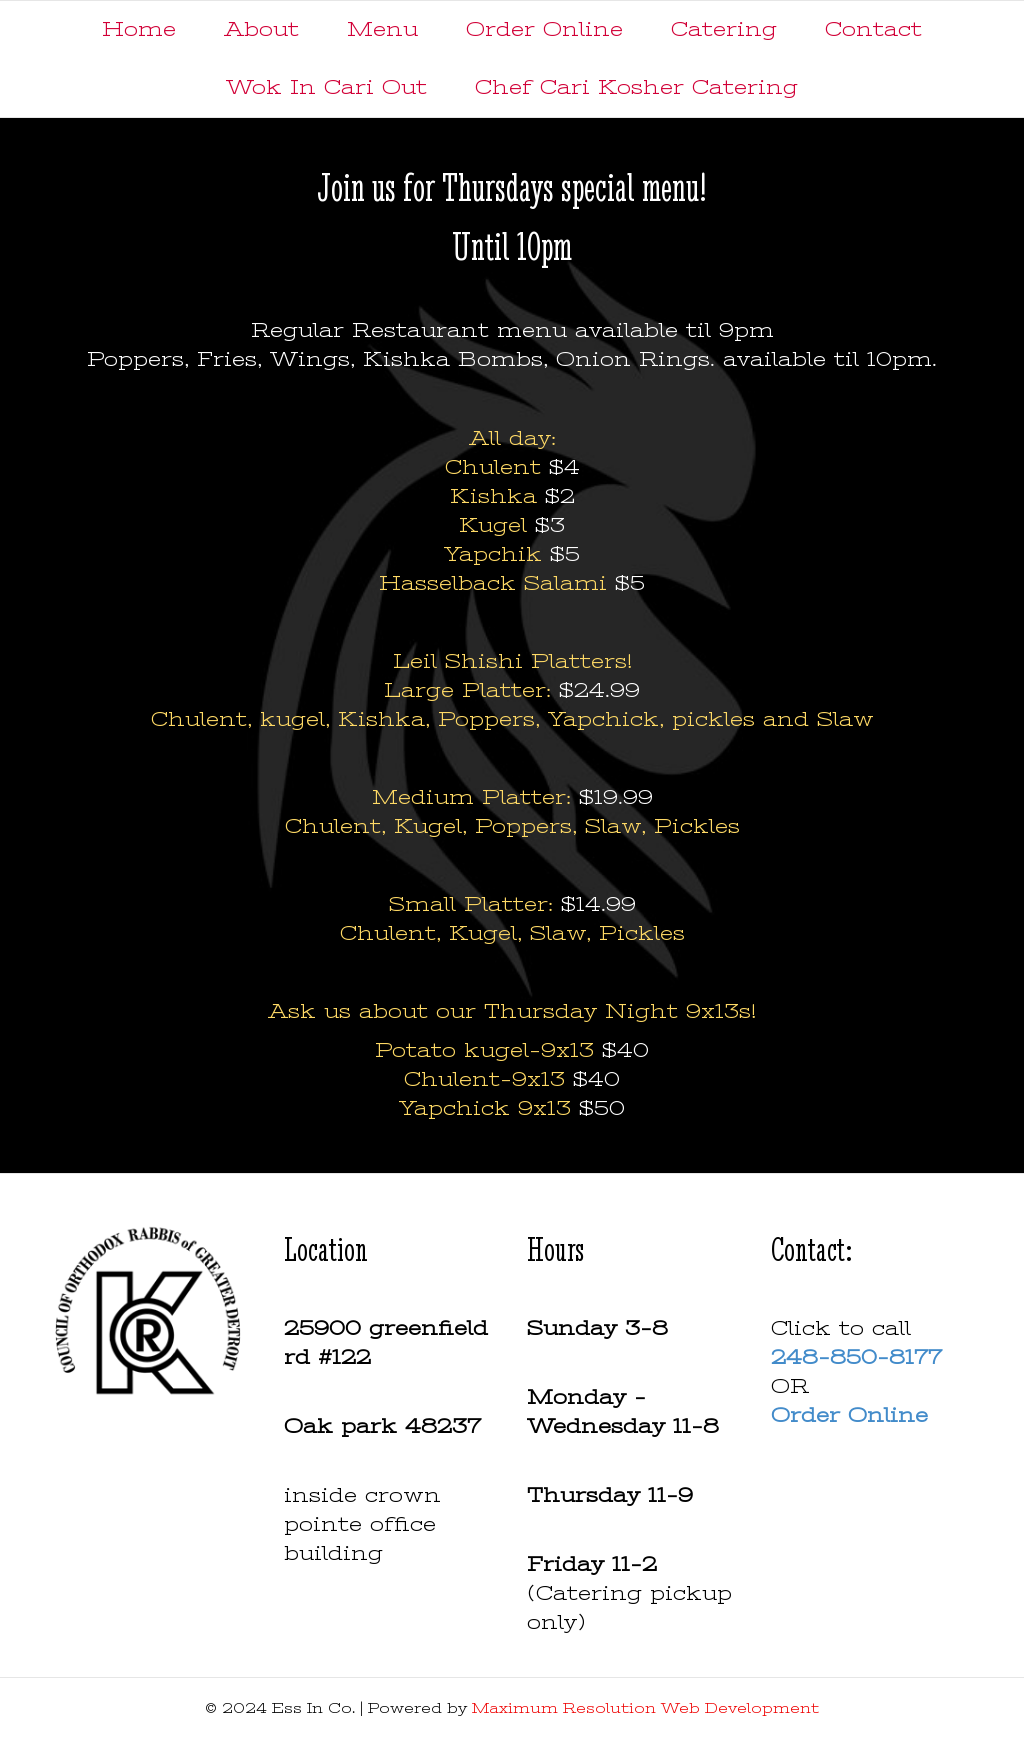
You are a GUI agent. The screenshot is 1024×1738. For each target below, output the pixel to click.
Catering (724, 29)
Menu (382, 29)
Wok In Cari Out (326, 87)
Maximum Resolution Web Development (645, 1708)
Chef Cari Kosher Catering (636, 87)
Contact (873, 29)
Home (139, 29)
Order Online (544, 29)
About (261, 29)
